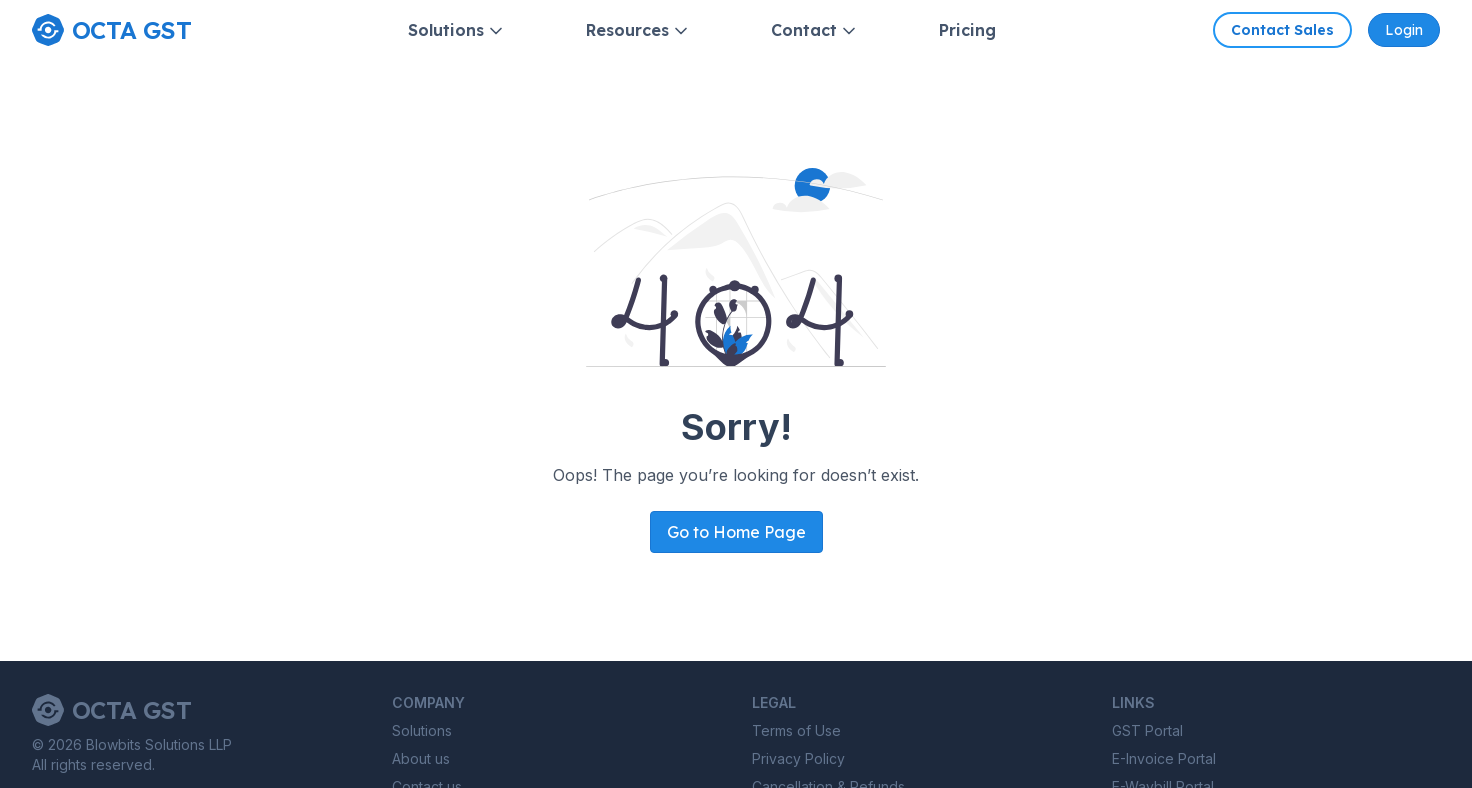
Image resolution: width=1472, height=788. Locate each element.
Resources (638, 30)
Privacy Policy (798, 758)
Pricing (967, 30)
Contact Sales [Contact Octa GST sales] (1282, 30)
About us (421, 758)
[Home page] (111, 30)
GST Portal (1147, 730)
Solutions (457, 30)
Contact (815, 30)
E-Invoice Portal (1164, 758)
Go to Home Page (736, 532)
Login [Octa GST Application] (1404, 30)
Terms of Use (796, 730)
